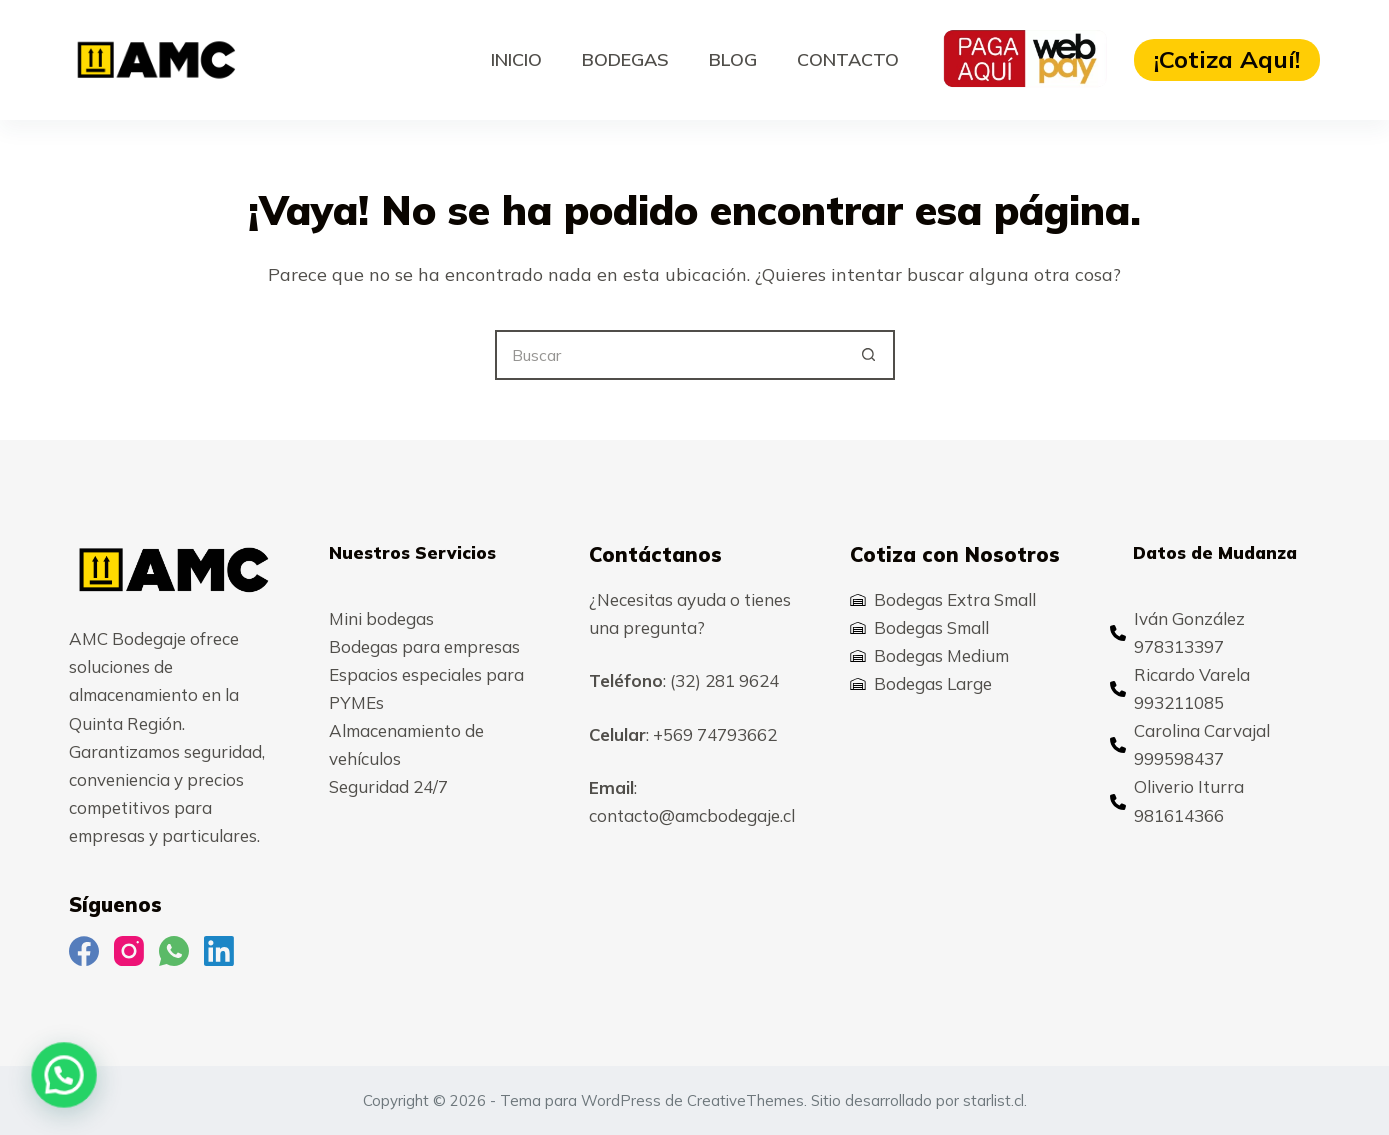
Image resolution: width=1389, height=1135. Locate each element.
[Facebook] (84, 951)
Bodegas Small (931, 627)
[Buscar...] (670, 355)
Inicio (516, 59)
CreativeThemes (745, 1100)
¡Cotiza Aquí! (1227, 59)
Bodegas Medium (941, 655)
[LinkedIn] (219, 951)
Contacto (848, 59)
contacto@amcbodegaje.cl (692, 815)
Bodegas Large (933, 683)
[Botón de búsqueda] (870, 355)
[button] (15, 1092)
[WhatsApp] (174, 951)
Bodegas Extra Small (955, 599)
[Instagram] (129, 951)
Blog (733, 59)
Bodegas (625, 59)
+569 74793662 (715, 734)
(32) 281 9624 (724, 680)
